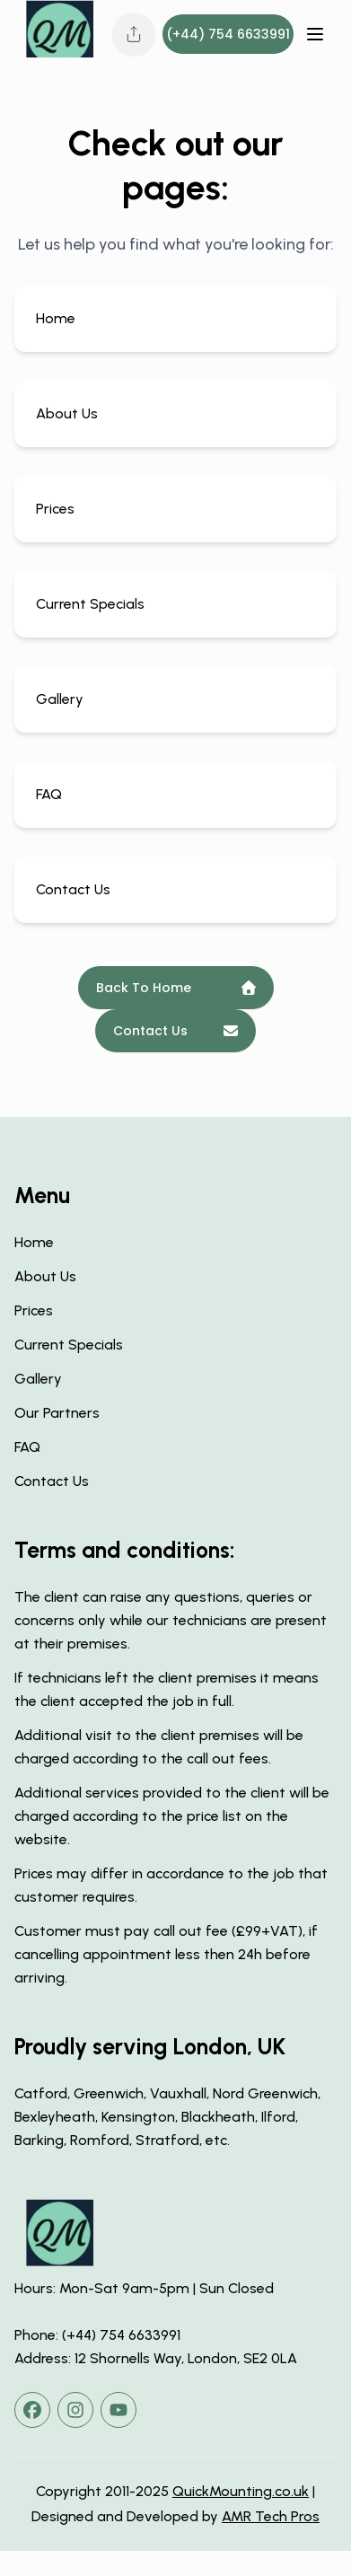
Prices (33, 1310)
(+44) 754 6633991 (228, 34)
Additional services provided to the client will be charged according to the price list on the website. (171, 1816)
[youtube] (118, 2410)
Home (34, 1242)
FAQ (27, 1446)
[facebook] (32, 2410)
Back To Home (176, 988)
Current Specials (68, 1344)
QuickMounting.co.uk (240, 2491)
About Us (45, 1276)
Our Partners (57, 1412)
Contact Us (175, 1031)
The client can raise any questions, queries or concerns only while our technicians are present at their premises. (170, 1620)
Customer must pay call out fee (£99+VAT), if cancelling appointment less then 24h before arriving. (166, 1954)
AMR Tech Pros (271, 2516)
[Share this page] (133, 34)
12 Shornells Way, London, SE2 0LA (186, 2358)
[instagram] (75, 2410)
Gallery (38, 1378)
